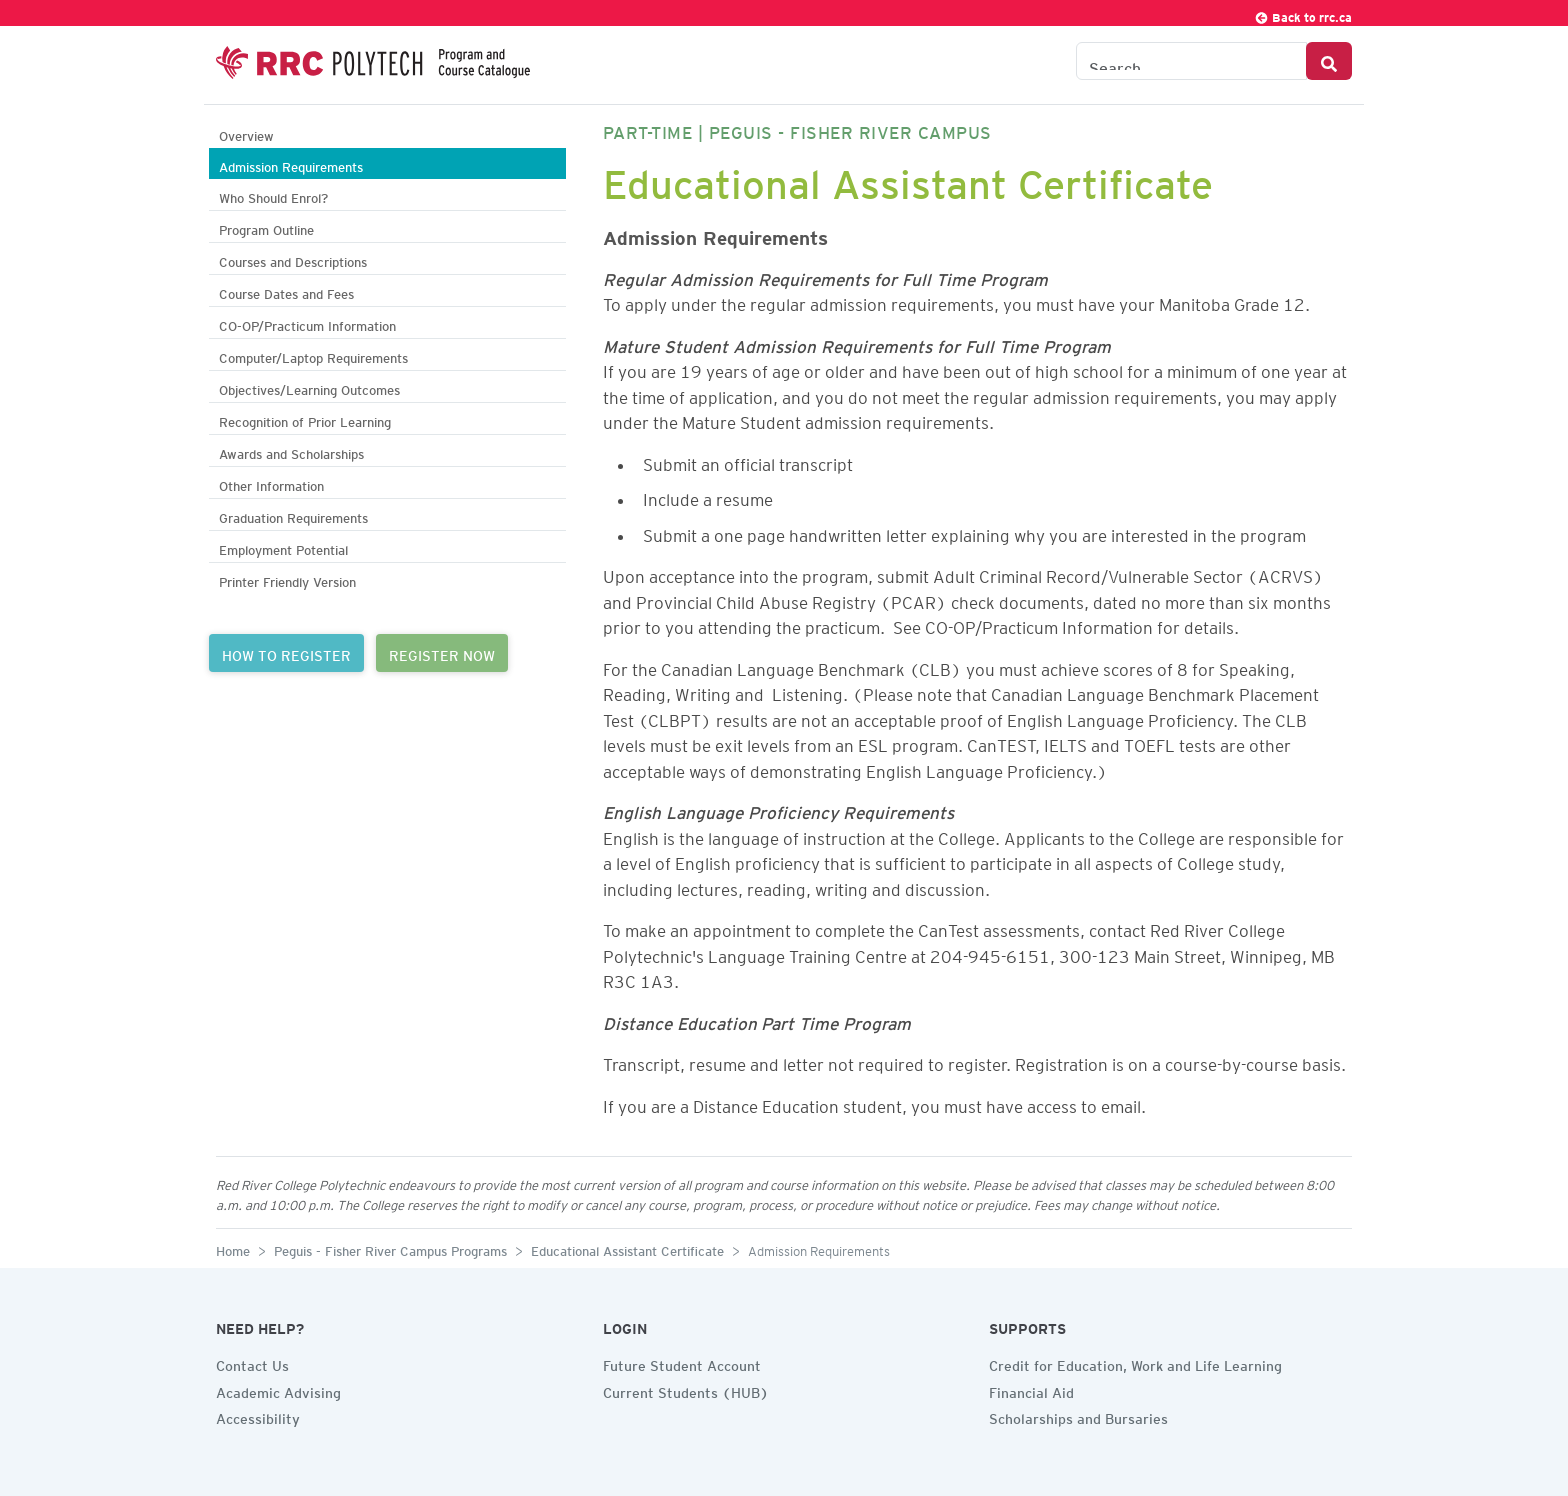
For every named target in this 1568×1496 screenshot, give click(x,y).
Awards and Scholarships (291, 451)
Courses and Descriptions (293, 259)
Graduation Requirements (293, 515)
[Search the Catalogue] (1191, 61)
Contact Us (252, 1363)
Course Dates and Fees (286, 291)
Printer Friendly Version (287, 579)
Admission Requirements (291, 164)
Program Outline (266, 227)
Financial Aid (1031, 1390)
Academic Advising (278, 1390)
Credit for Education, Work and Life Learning (1135, 1363)
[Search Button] (1329, 61)
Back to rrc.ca (1303, 14)
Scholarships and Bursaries (1078, 1416)
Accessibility (258, 1416)
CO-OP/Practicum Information (307, 323)
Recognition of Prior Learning (305, 419)
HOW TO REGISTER (286, 653)
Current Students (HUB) (686, 1390)
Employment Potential (283, 547)
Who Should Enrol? (273, 195)
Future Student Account (682, 1363)
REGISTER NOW (442, 653)
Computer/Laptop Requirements (313, 355)
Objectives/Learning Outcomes (309, 387)
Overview (246, 133)
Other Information (271, 483)
